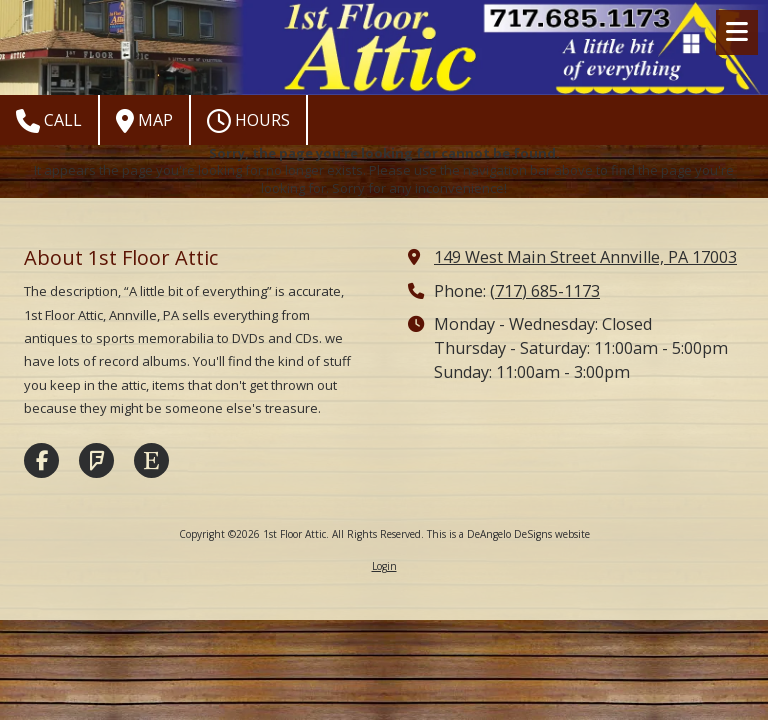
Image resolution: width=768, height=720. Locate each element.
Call (49, 121)
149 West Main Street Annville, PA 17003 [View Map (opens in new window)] (585, 257)
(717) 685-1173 (545, 291)
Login (384, 566)
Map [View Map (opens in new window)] (144, 121)
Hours (248, 121)
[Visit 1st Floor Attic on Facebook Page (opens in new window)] (41, 460)
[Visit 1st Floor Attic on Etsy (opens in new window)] (151, 460)
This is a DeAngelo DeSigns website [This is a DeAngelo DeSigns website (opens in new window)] (508, 534)
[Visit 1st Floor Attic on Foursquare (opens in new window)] (96, 460)
